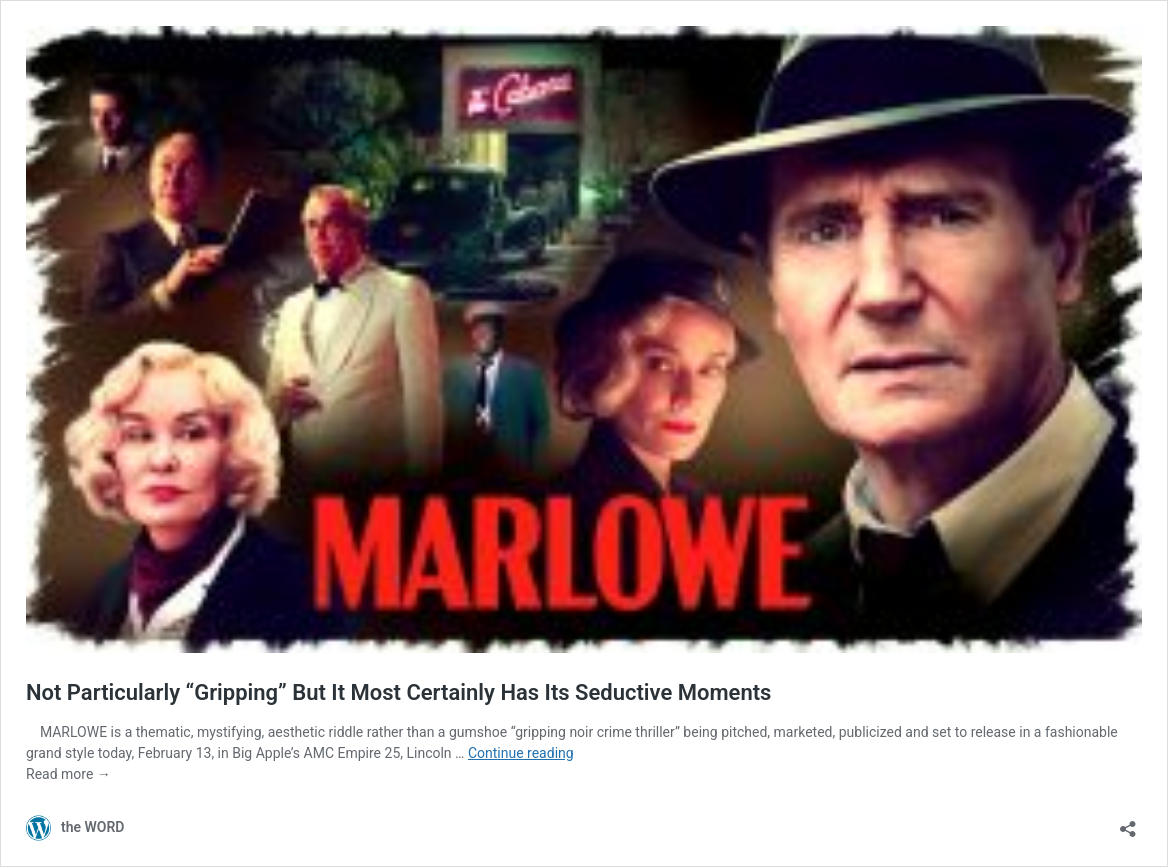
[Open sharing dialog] (1128, 822)
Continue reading (521, 753)
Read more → (68, 774)
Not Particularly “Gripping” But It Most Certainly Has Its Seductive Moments (398, 692)
